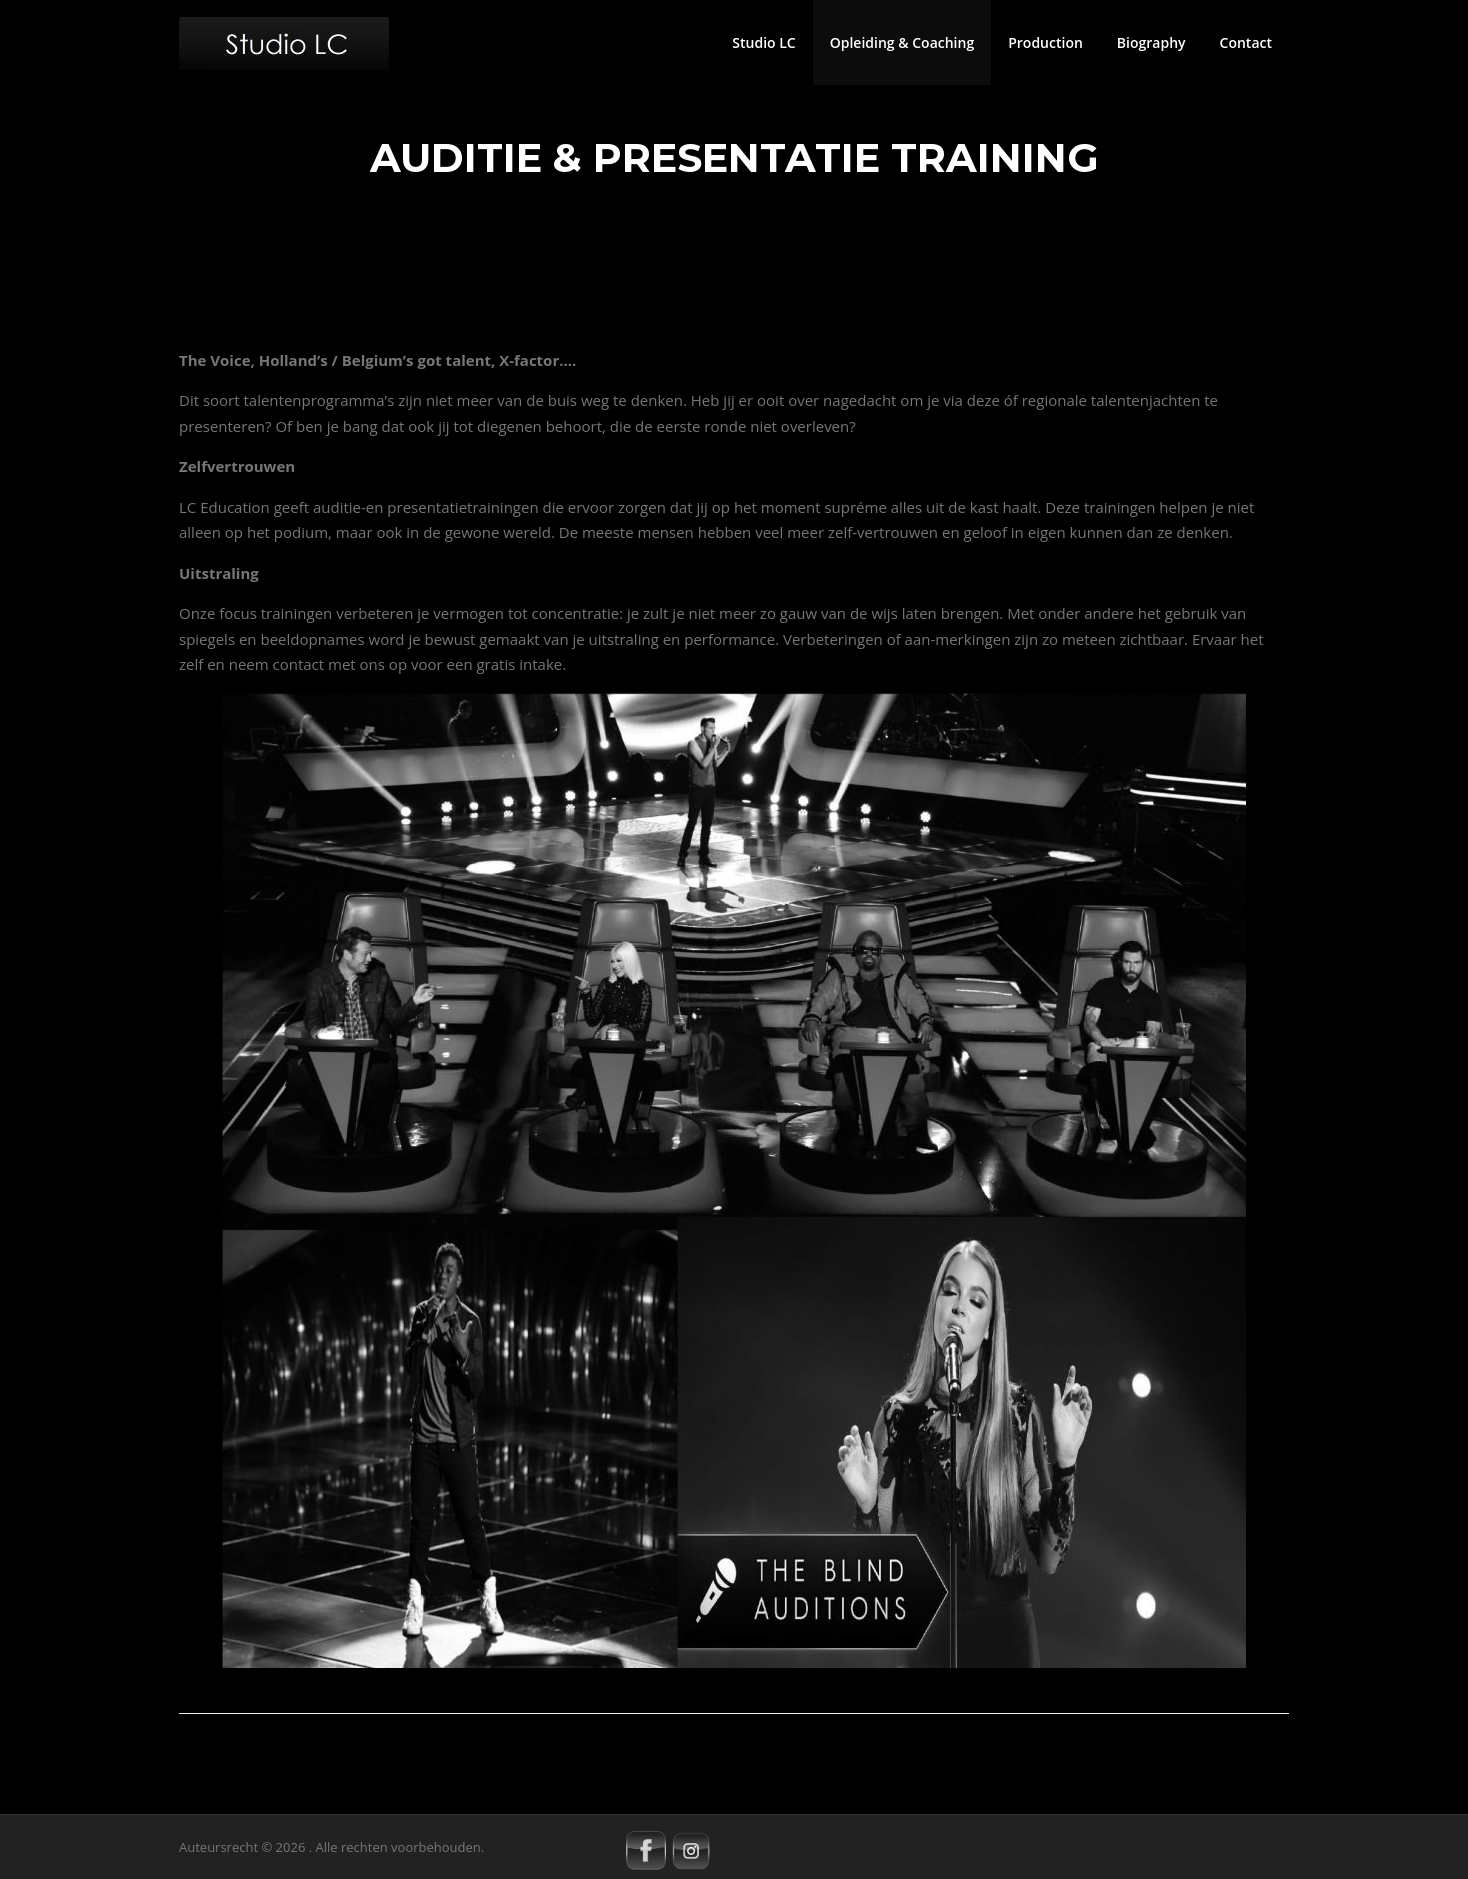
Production (1045, 42)
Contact (1246, 42)
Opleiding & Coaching (902, 42)
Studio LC (763, 42)
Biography (1151, 42)
